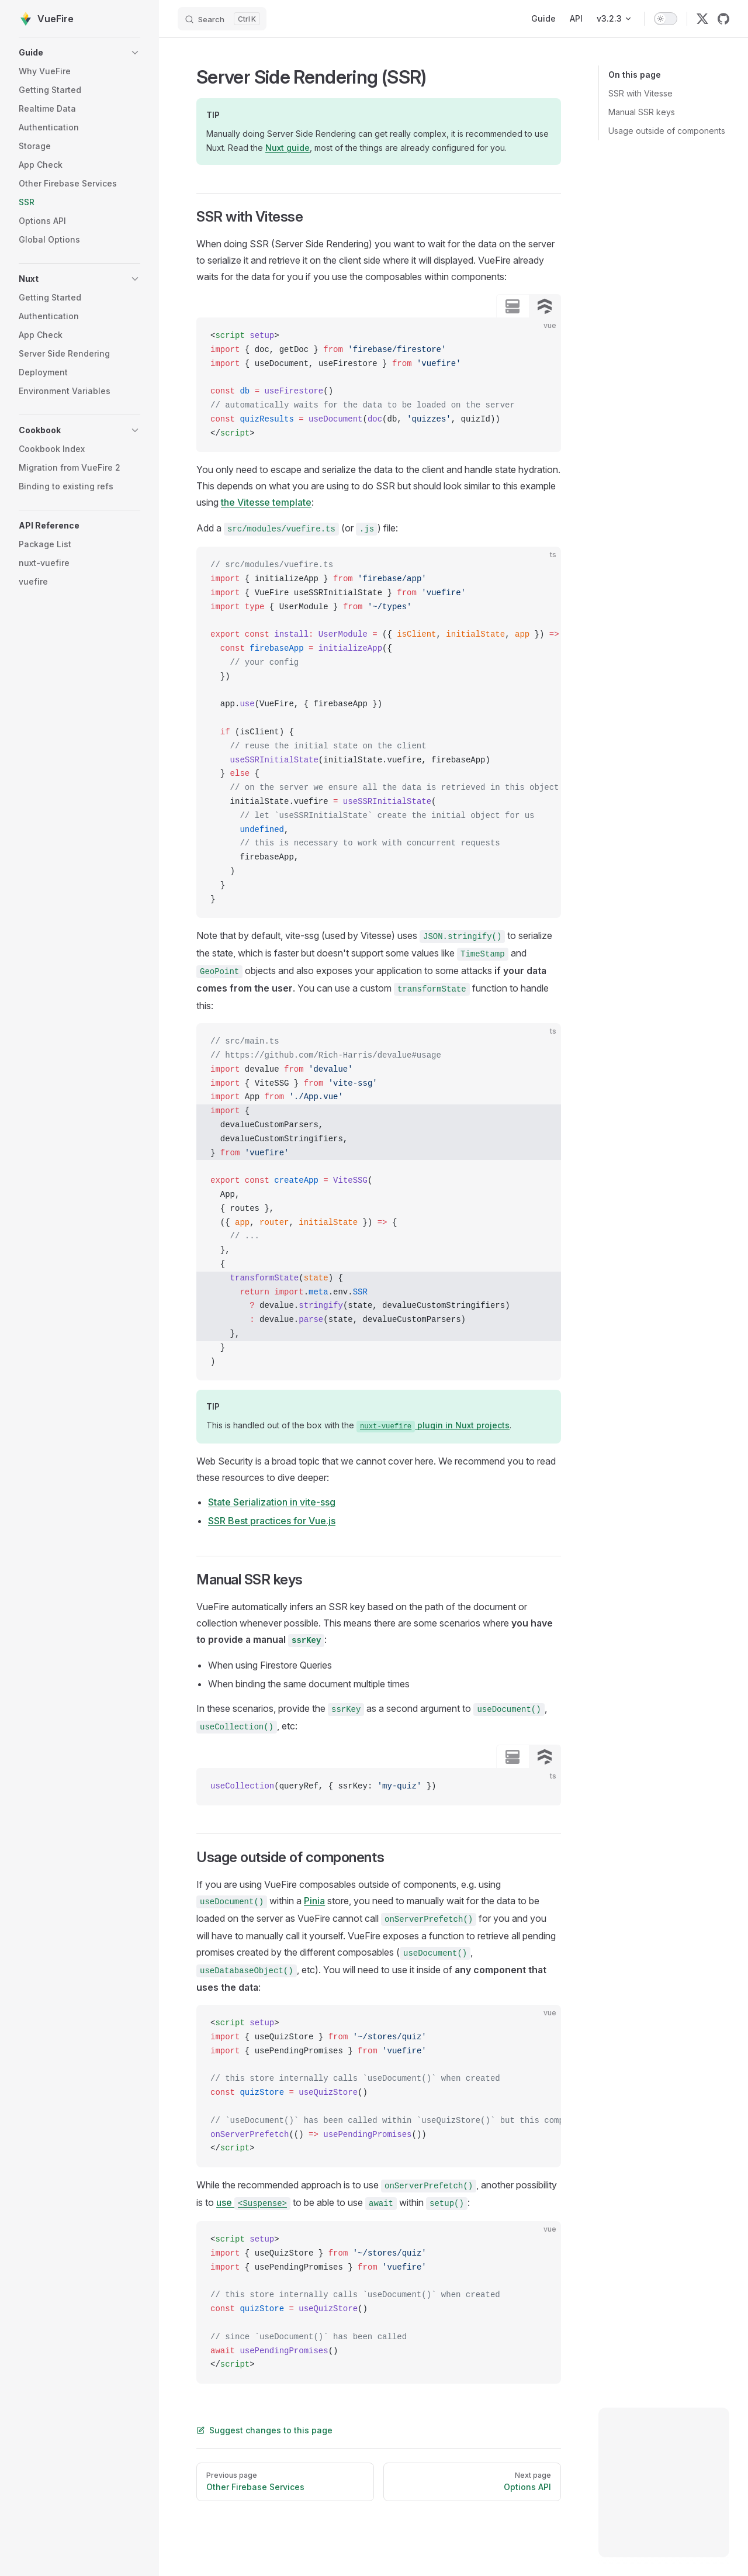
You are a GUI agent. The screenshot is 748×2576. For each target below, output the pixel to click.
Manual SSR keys (641, 112)
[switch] (665, 18)
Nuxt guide (287, 148)
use (253, 2202)
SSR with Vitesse (640, 93)
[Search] (222, 18)
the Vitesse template (266, 502)
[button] (79, 52)
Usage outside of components (666, 131)
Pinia (314, 1901)
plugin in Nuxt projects (433, 1425)
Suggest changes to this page (264, 2430)
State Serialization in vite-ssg (271, 1502)
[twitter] (702, 18)
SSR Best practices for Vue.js (271, 1521)
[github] (723, 18)
